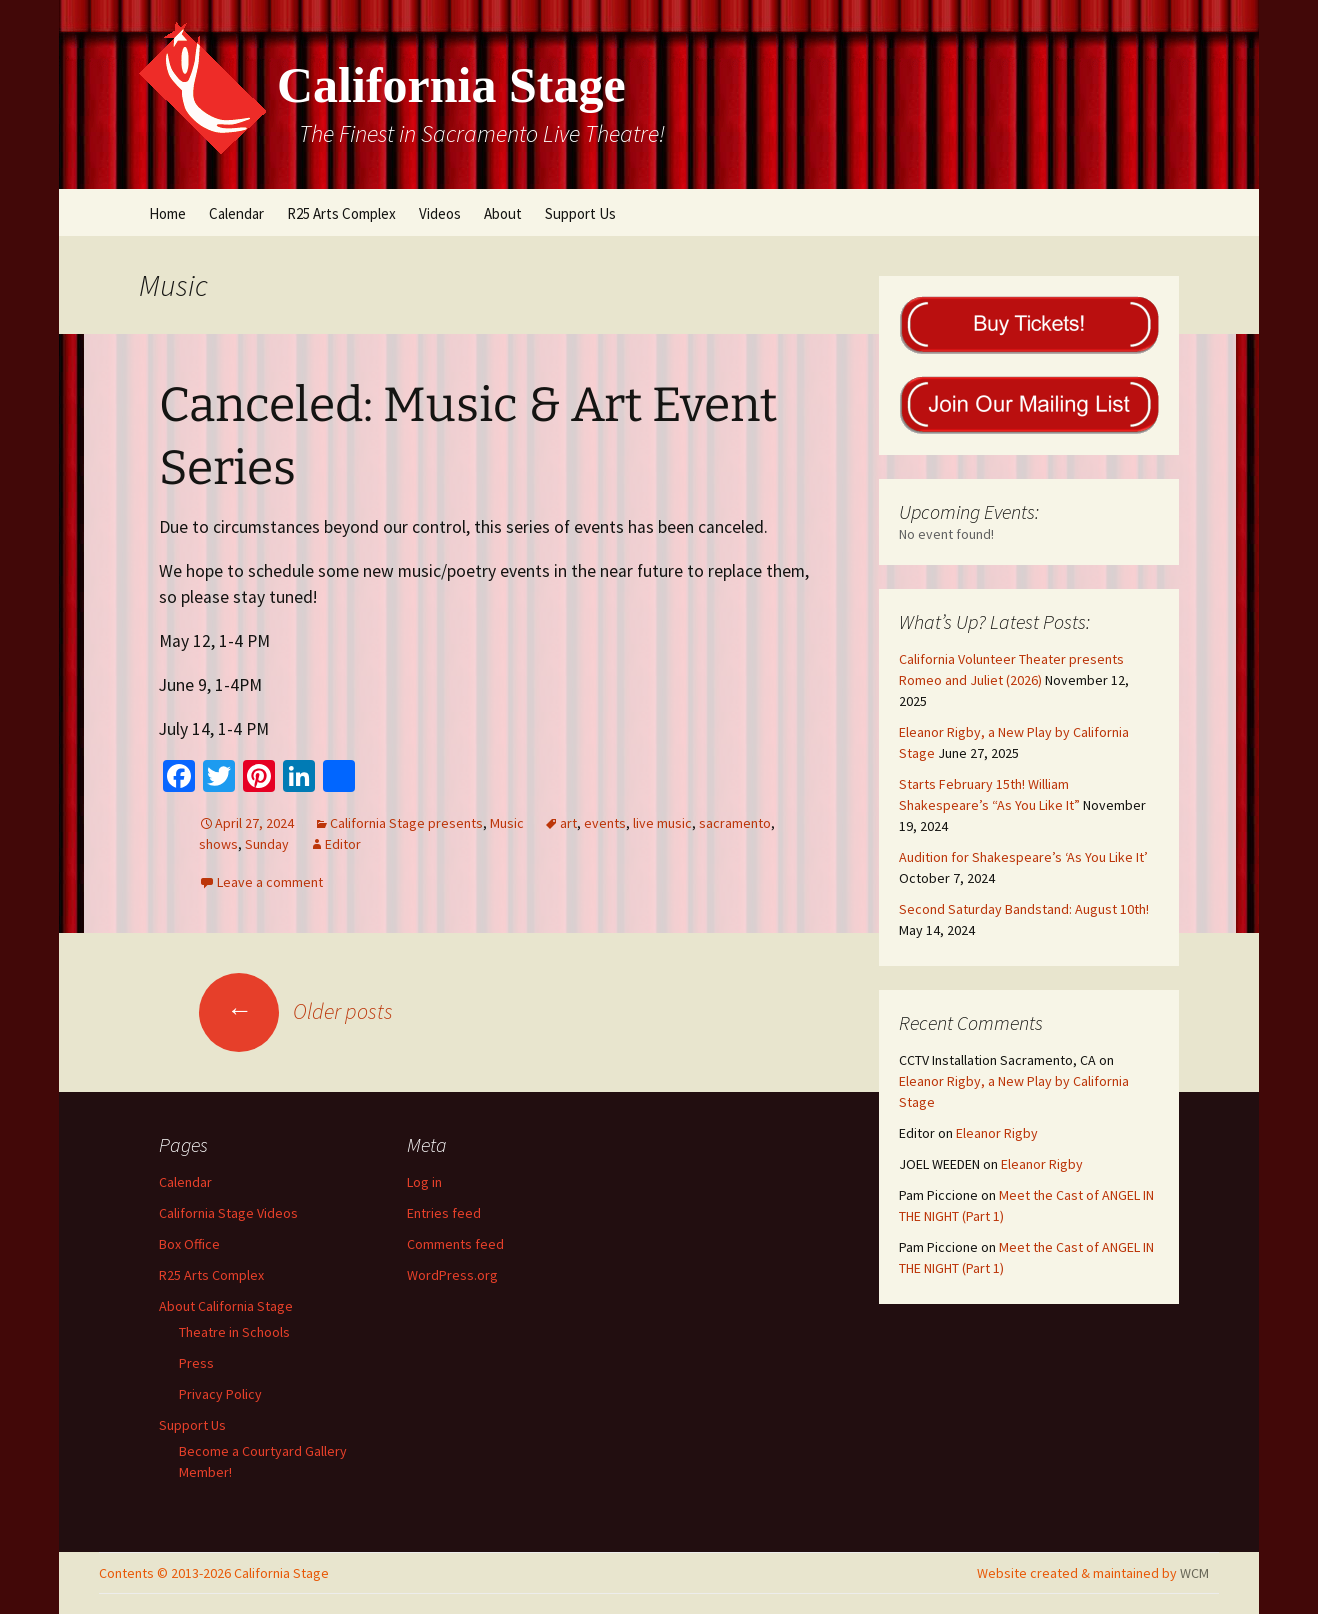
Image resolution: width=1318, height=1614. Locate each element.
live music (662, 823)
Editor (343, 844)
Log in (424, 1182)
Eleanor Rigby (997, 1133)
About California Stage (226, 1306)
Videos (440, 213)
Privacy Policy (220, 1394)
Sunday (267, 844)
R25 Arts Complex (341, 213)
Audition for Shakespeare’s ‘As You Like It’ (1023, 857)
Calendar (236, 213)
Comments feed (455, 1244)
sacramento (735, 823)
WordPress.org (452, 1275)
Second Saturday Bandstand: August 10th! (1024, 909)
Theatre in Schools (234, 1332)
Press (196, 1363)
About (503, 213)
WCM (1194, 1573)
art (568, 823)
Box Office (189, 1244)
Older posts (296, 1011)
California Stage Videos (228, 1213)
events (605, 823)
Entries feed (444, 1213)
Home (167, 213)
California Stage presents (406, 823)
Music (507, 823)
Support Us (580, 213)
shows (218, 844)
